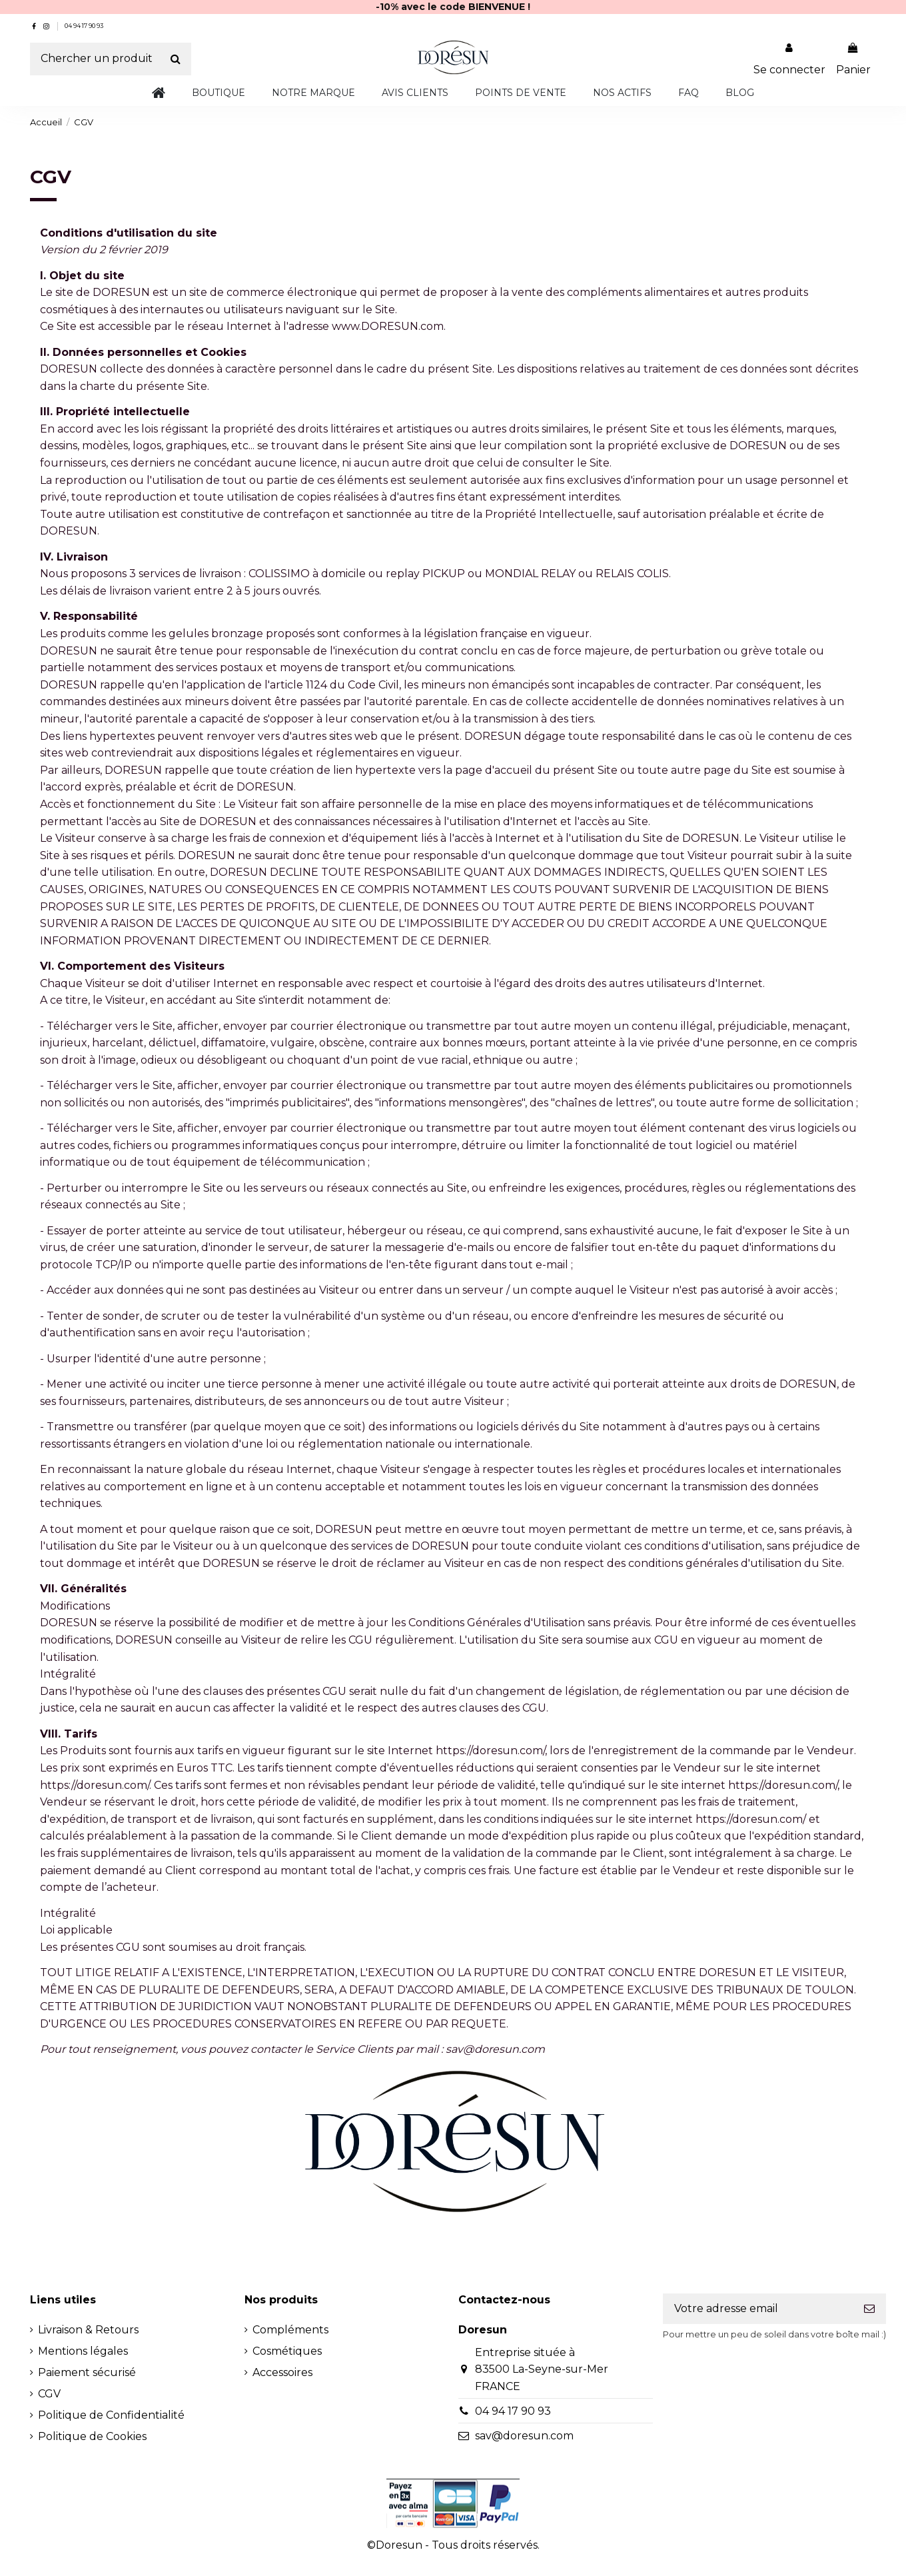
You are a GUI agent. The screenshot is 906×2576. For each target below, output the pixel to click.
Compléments (290, 2329)
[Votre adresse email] (758, 2308)
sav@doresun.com (524, 2435)
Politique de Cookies (92, 2436)
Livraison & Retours (88, 2329)
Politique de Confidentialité (111, 2415)
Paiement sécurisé (87, 2372)
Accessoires (282, 2372)
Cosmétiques (287, 2351)
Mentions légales (83, 2351)
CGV (49, 2393)
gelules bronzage (214, 633)
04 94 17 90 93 (84, 25)
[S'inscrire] (869, 2308)
